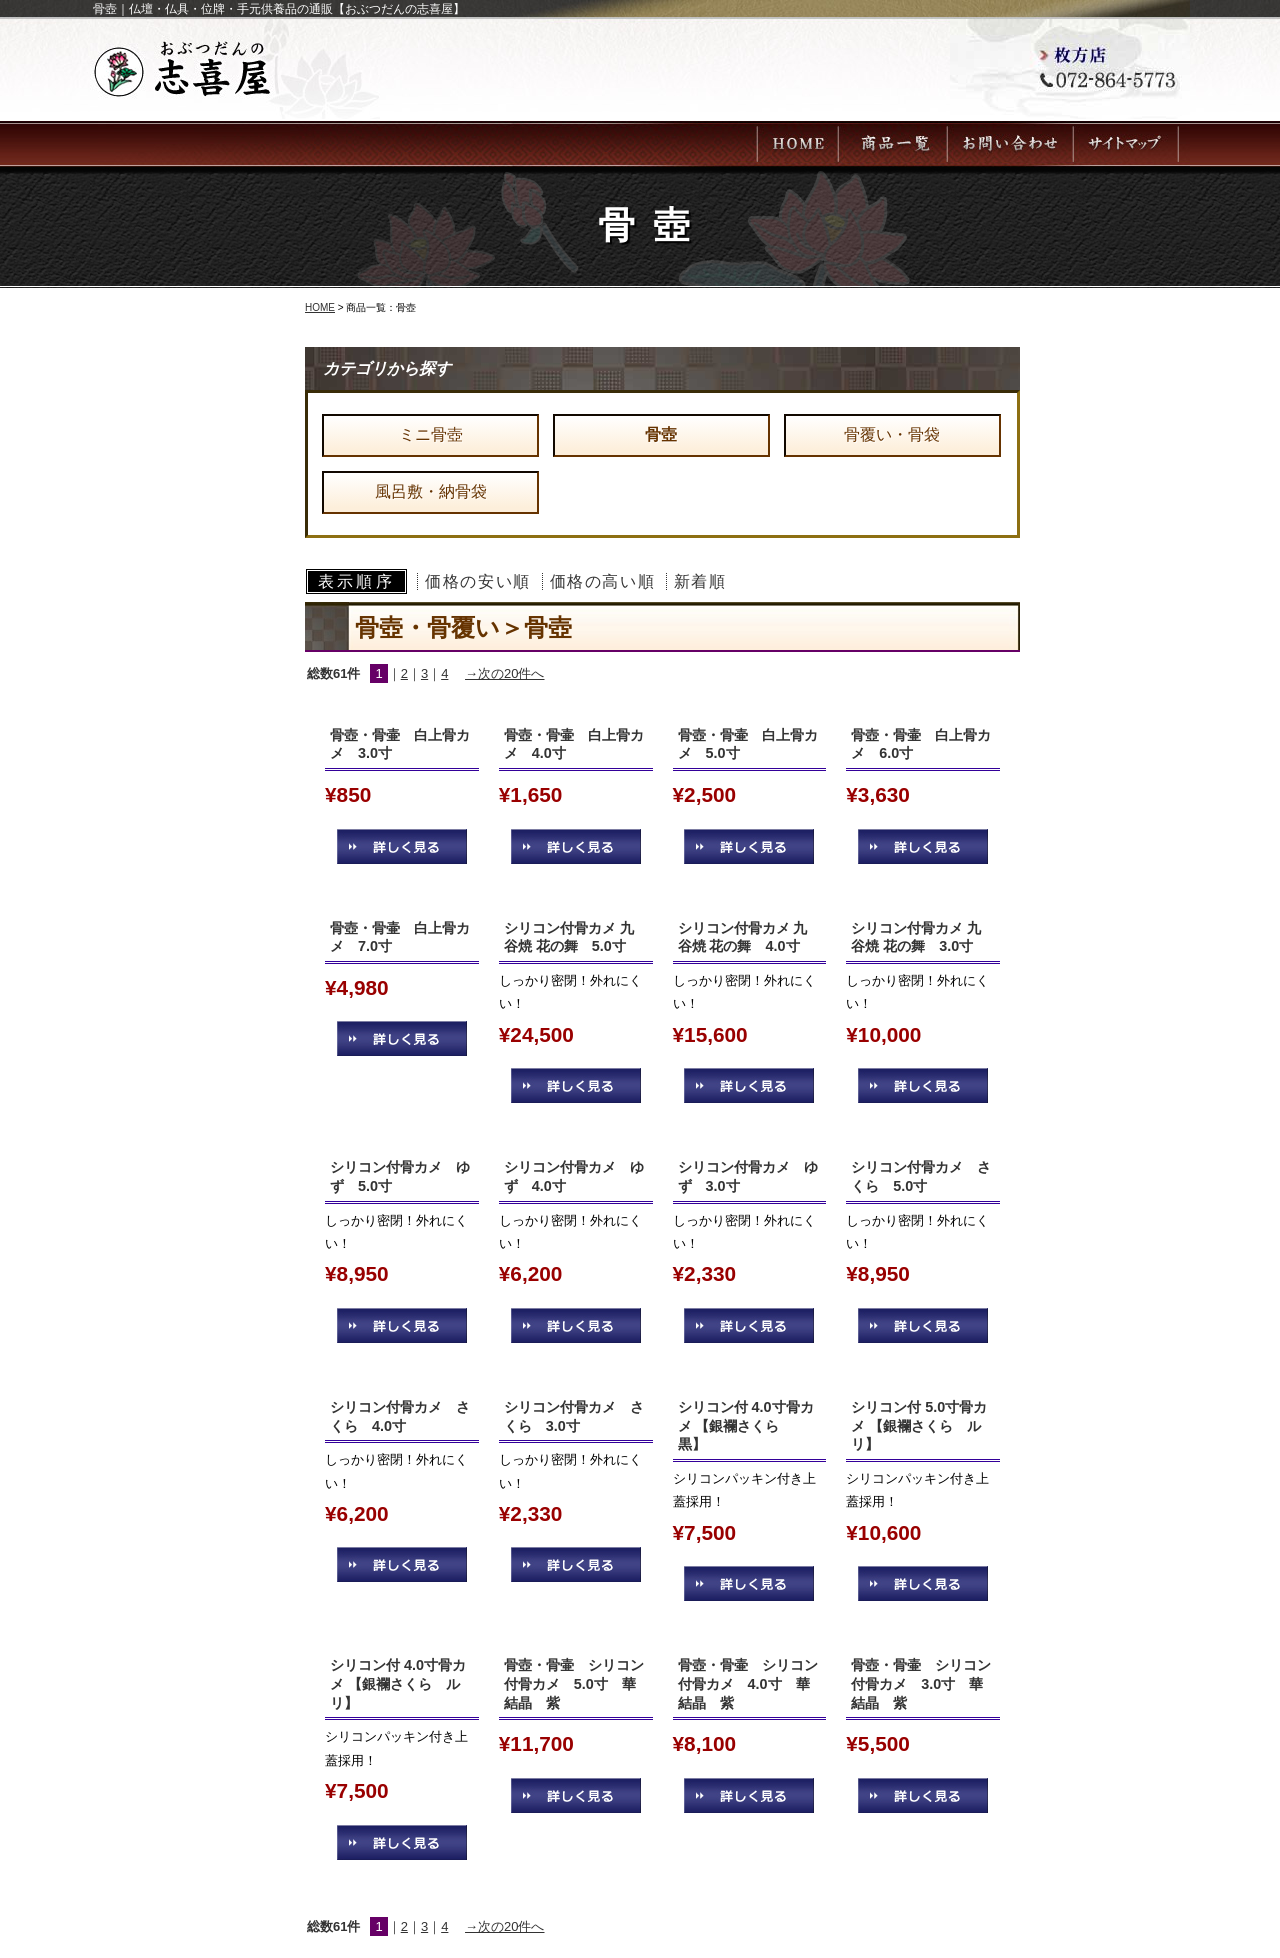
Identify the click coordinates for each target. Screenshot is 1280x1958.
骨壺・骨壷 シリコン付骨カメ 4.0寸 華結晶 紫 (748, 1683)
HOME (320, 307)
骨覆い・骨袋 (892, 434)
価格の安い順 (478, 581)
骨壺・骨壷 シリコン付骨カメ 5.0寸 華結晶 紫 (574, 1683)
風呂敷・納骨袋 (431, 491)
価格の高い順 (603, 581)
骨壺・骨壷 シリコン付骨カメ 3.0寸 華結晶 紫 (921, 1683)
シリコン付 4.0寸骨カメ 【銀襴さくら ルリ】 (398, 1683)
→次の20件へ (504, 673)
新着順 (700, 581)
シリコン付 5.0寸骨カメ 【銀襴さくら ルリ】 (919, 1425)
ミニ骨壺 (431, 434)
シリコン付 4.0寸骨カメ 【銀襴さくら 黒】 (746, 1425)
